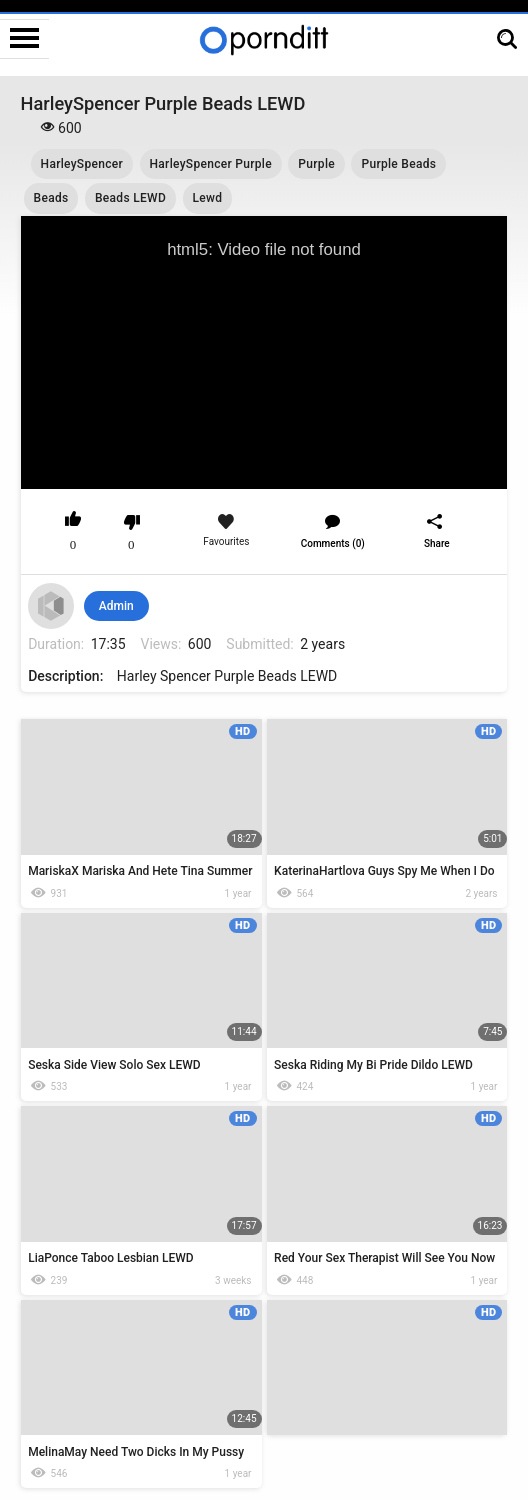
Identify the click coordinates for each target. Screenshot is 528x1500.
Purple (316, 164)
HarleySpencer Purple (211, 164)
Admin (116, 606)
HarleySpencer (82, 164)
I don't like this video (131, 522)
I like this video (73, 522)
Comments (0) (333, 543)
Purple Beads (398, 164)
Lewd (208, 198)
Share (437, 543)
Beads (51, 198)
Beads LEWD (130, 198)
